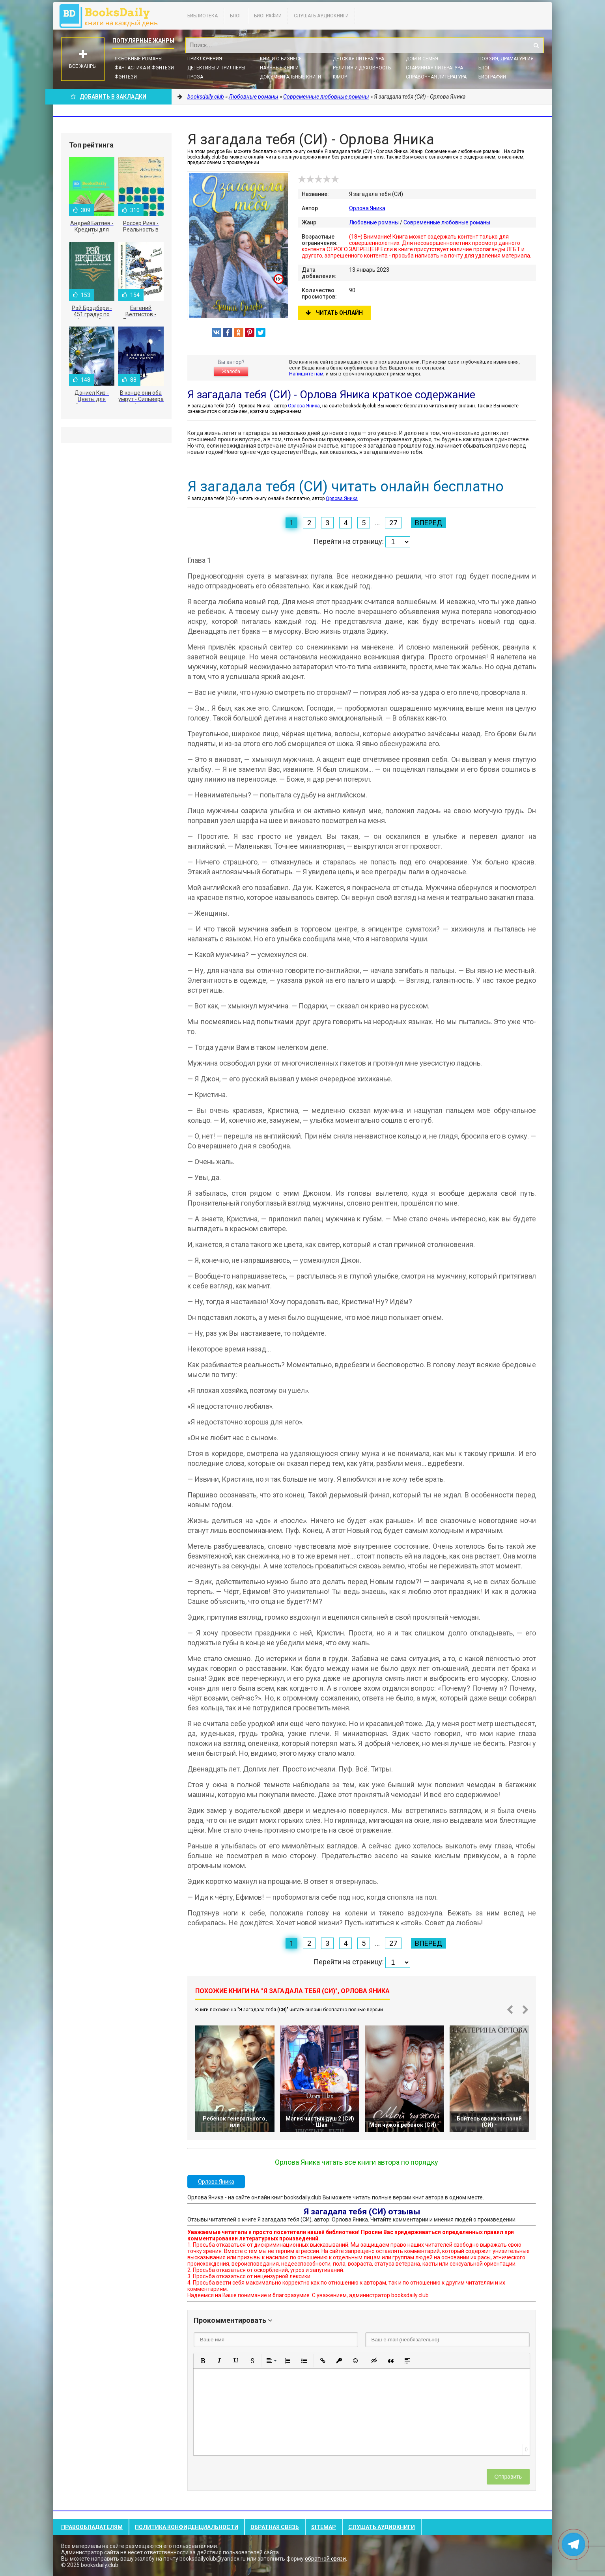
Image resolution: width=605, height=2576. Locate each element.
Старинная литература (434, 68)
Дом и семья (422, 59)
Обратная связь (274, 2527)
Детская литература (358, 59)
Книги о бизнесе (281, 59)
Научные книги (279, 68)
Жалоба (231, 371)
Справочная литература (436, 77)
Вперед (428, 523)
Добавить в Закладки (108, 96)
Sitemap (323, 2527)
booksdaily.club (112, 16)
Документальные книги (290, 77)
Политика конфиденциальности (186, 2527)
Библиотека (202, 16)
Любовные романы (138, 59)
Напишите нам (306, 374)
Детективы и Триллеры (216, 68)
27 (393, 523)
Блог (236, 16)
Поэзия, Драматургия (506, 59)
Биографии (268, 16)
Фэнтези (125, 77)
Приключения (204, 59)
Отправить (508, 2476)
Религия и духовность (362, 68)
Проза (195, 77)
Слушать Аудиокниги (321, 16)
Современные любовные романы (446, 222)
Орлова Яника (367, 208)
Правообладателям (92, 2527)
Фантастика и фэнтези (144, 68)
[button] (202, 2360)
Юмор (340, 77)
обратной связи (325, 2558)
